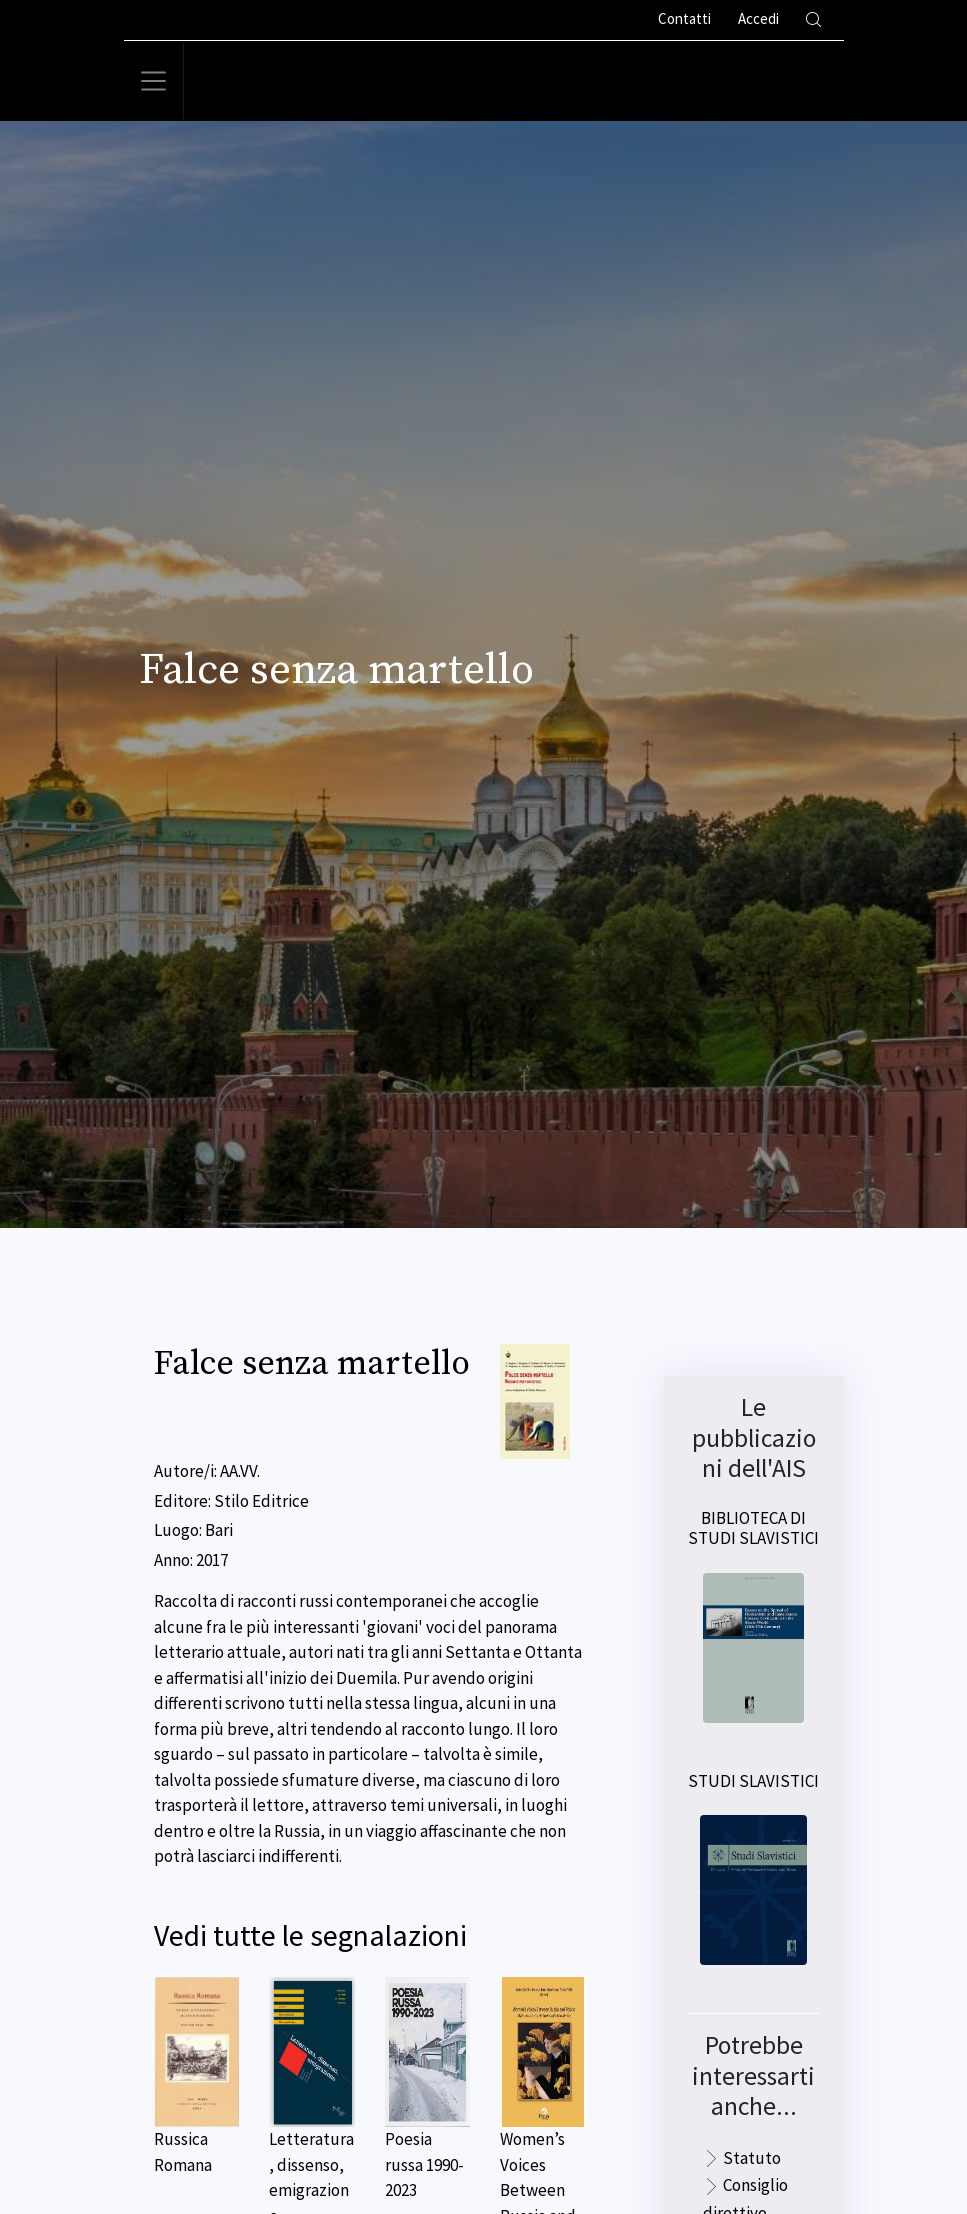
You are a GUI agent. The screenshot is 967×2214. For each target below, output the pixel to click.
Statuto (752, 2158)
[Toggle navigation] (154, 81)
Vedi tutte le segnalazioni (310, 1935)
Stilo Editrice (261, 1501)
